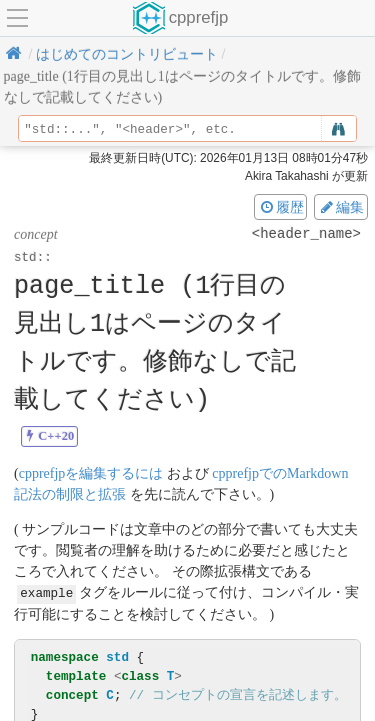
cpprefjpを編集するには (91, 473)
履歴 (281, 207)
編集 (341, 207)
